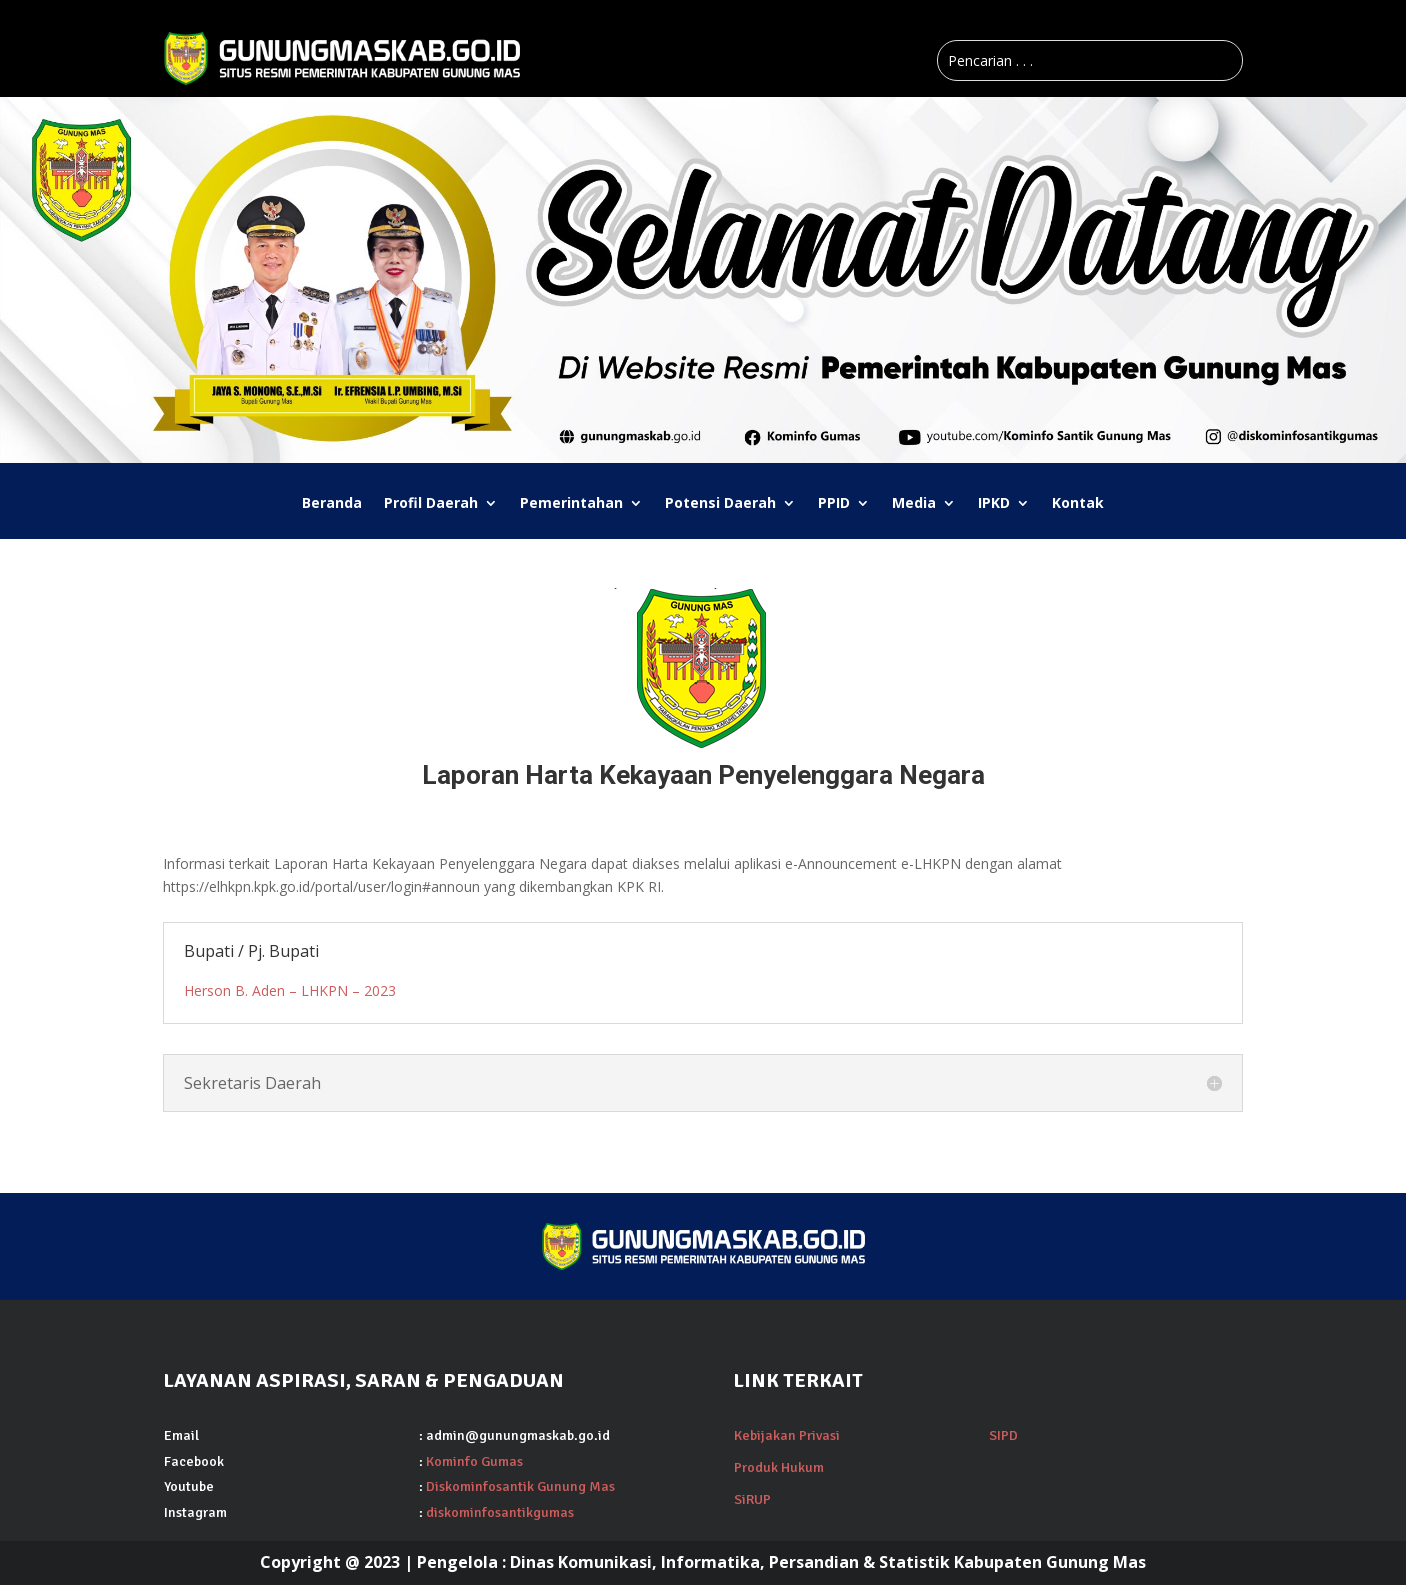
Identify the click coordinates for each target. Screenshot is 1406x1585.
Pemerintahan (571, 504)
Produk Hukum (779, 1467)
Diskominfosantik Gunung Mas (520, 1486)
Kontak (1078, 504)
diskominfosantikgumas (500, 1512)
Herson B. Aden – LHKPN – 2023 (290, 990)
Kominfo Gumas (474, 1461)
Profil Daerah (431, 504)
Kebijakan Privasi (787, 1435)
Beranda (332, 504)
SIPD (1003, 1435)
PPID (834, 504)
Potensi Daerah (720, 504)
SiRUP (752, 1499)
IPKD (994, 504)
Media (914, 504)
